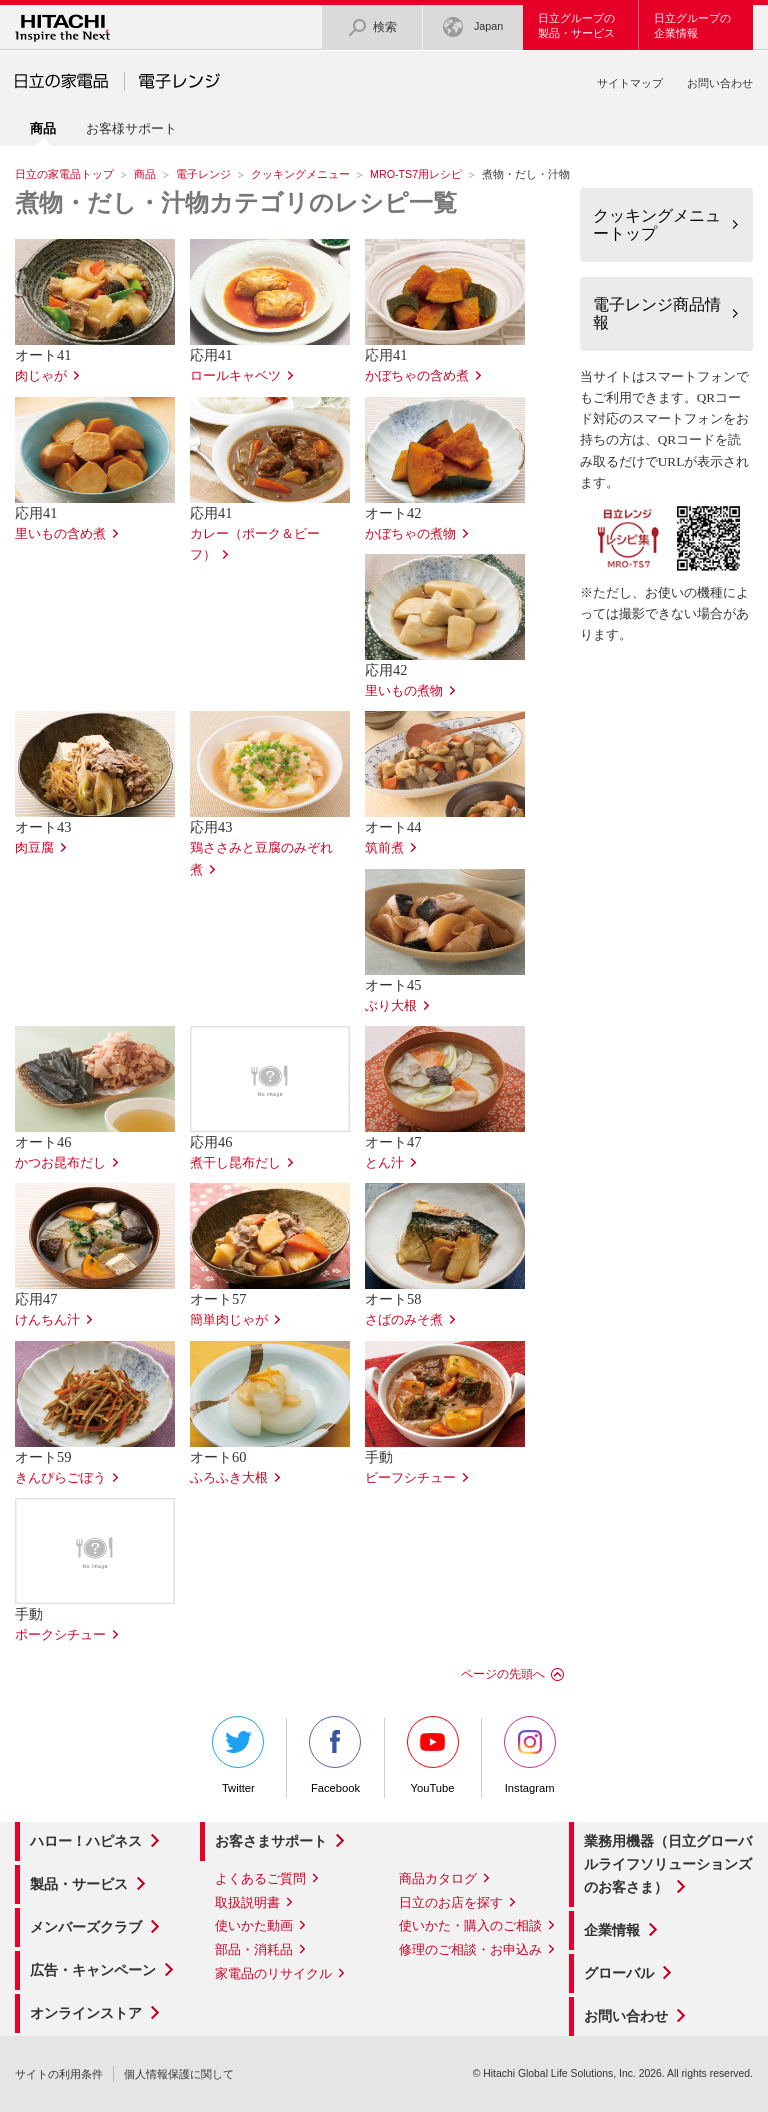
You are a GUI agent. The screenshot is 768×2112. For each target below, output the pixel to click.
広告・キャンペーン (93, 1970)
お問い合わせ (720, 83)
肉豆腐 (34, 848)
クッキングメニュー (300, 174)
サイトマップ (630, 83)
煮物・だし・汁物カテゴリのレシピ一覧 (236, 203)
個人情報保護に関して (179, 2074)
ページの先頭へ (503, 1674)
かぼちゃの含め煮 (417, 376)
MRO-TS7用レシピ (416, 174)
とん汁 (384, 1163)
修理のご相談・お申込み (470, 1949)
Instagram (530, 1755)
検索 (372, 27)
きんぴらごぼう (60, 1478)
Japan (473, 27)
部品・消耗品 (254, 1949)
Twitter (238, 1755)
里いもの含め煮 (60, 534)
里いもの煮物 (404, 691)
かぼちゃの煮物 (410, 534)
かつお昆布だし (60, 1163)
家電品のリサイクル (273, 1973)
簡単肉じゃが (229, 1320)
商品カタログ (438, 1878)
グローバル (619, 1973)
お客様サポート (131, 128)
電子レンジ (203, 174)
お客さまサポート (271, 1841)
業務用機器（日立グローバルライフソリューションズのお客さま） (668, 1864)
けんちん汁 (47, 1320)
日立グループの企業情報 (692, 25)
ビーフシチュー (410, 1478)
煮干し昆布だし (235, 1163)
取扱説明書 (247, 1902)
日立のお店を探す (451, 1902)
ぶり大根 (391, 1006)
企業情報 (612, 1930)
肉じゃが (41, 376)
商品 (145, 174)
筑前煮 (384, 848)
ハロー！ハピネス (86, 1841)
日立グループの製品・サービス (576, 25)
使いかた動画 (254, 1925)
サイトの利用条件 (59, 2074)
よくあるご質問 (260, 1878)
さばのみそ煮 (404, 1320)
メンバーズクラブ (86, 1927)
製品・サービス (79, 1884)
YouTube (433, 1755)
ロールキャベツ (235, 376)
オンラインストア (86, 2013)
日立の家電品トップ (64, 174)
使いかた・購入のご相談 (470, 1925)
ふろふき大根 (229, 1478)
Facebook (335, 1755)
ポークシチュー (60, 1635)
